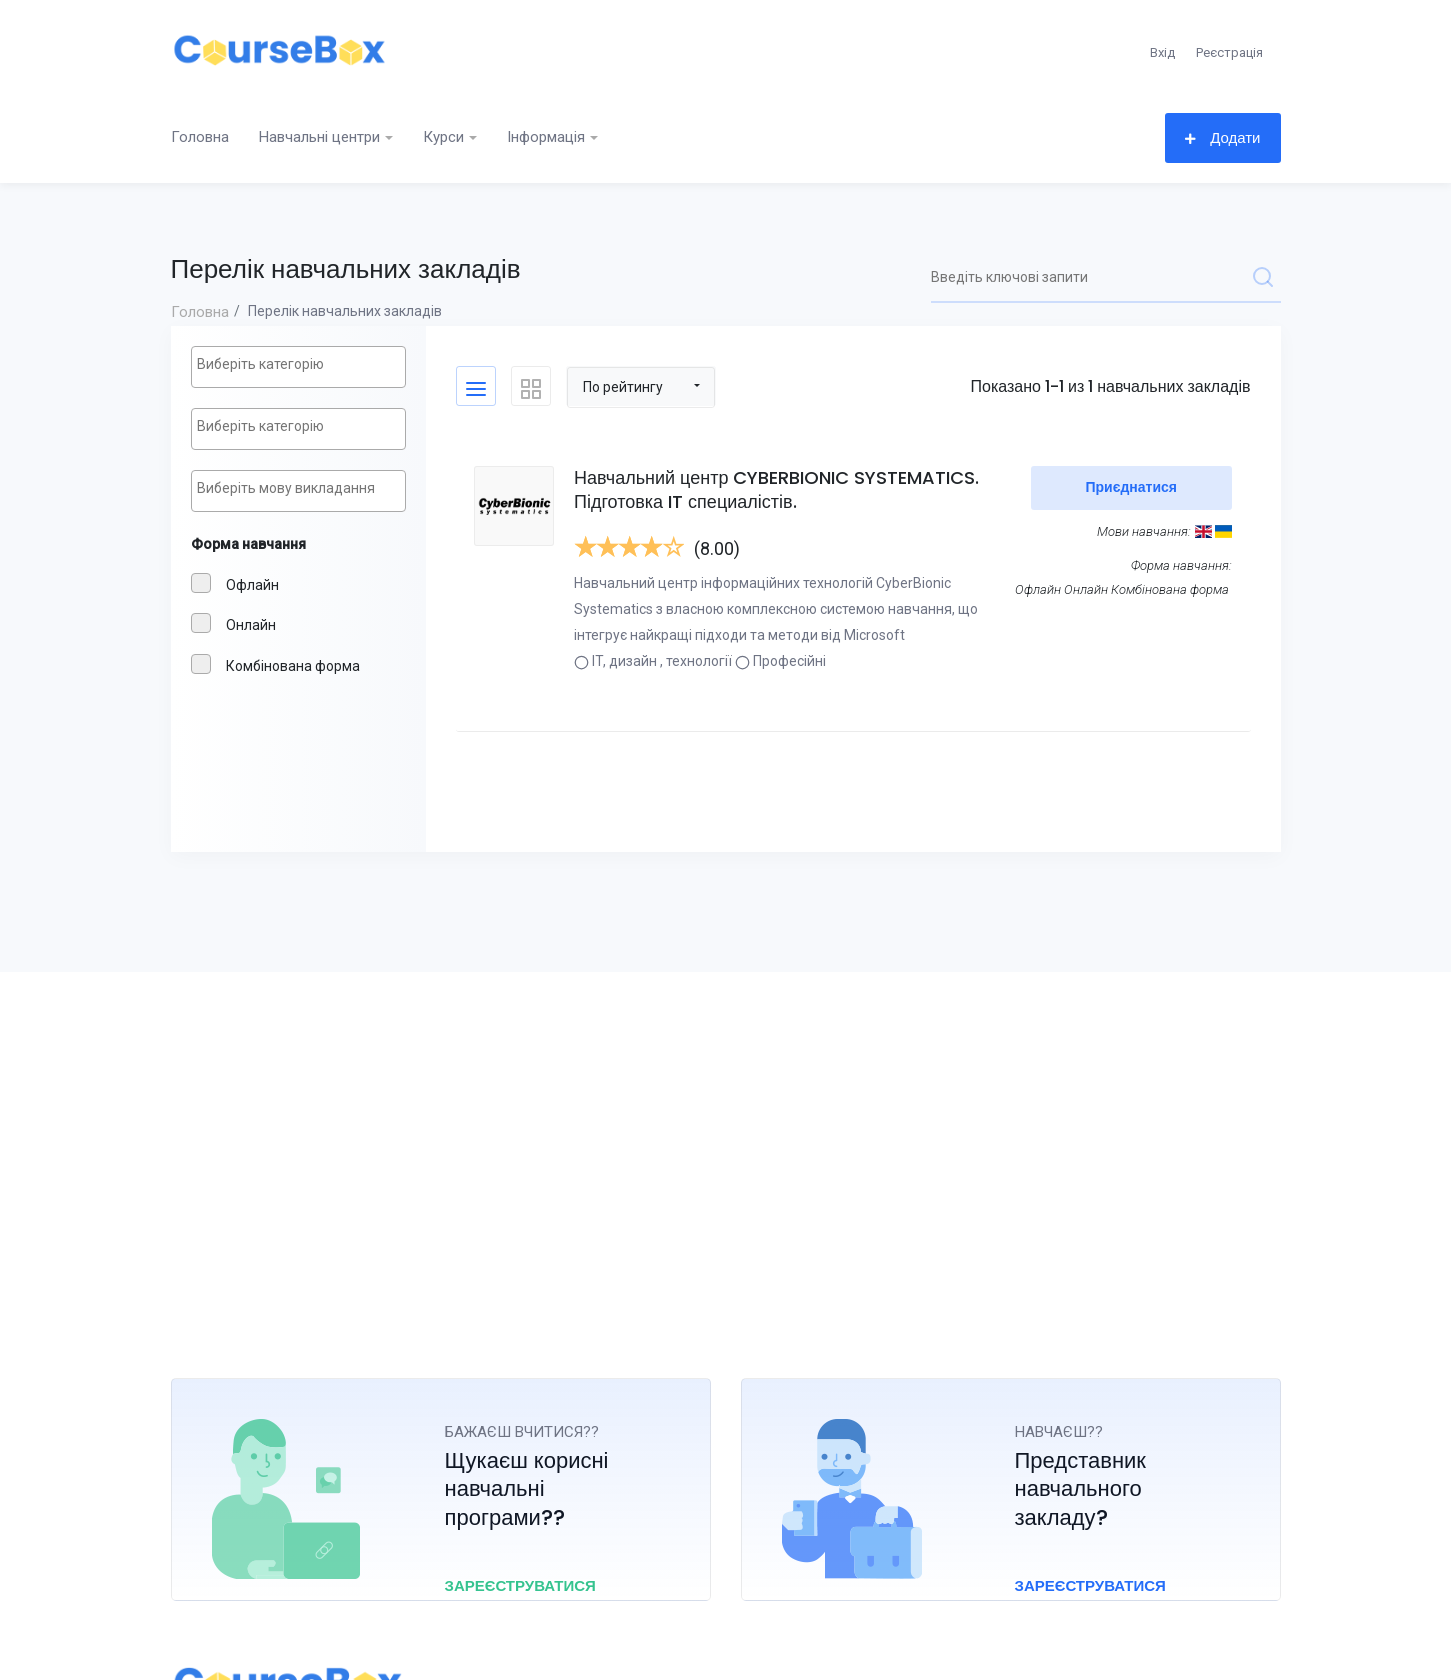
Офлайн (235, 583)
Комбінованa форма (275, 664)
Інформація (546, 137)
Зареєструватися (526, 1585)
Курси (443, 137)
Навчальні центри (319, 137)
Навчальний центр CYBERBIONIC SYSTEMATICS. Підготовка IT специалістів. (778, 489)
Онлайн (233, 623)
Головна (200, 137)
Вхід (1162, 52)
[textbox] (303, 365)
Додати (1222, 137)
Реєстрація (1229, 52)
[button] (641, 386)
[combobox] (298, 367)
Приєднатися (1131, 487)
